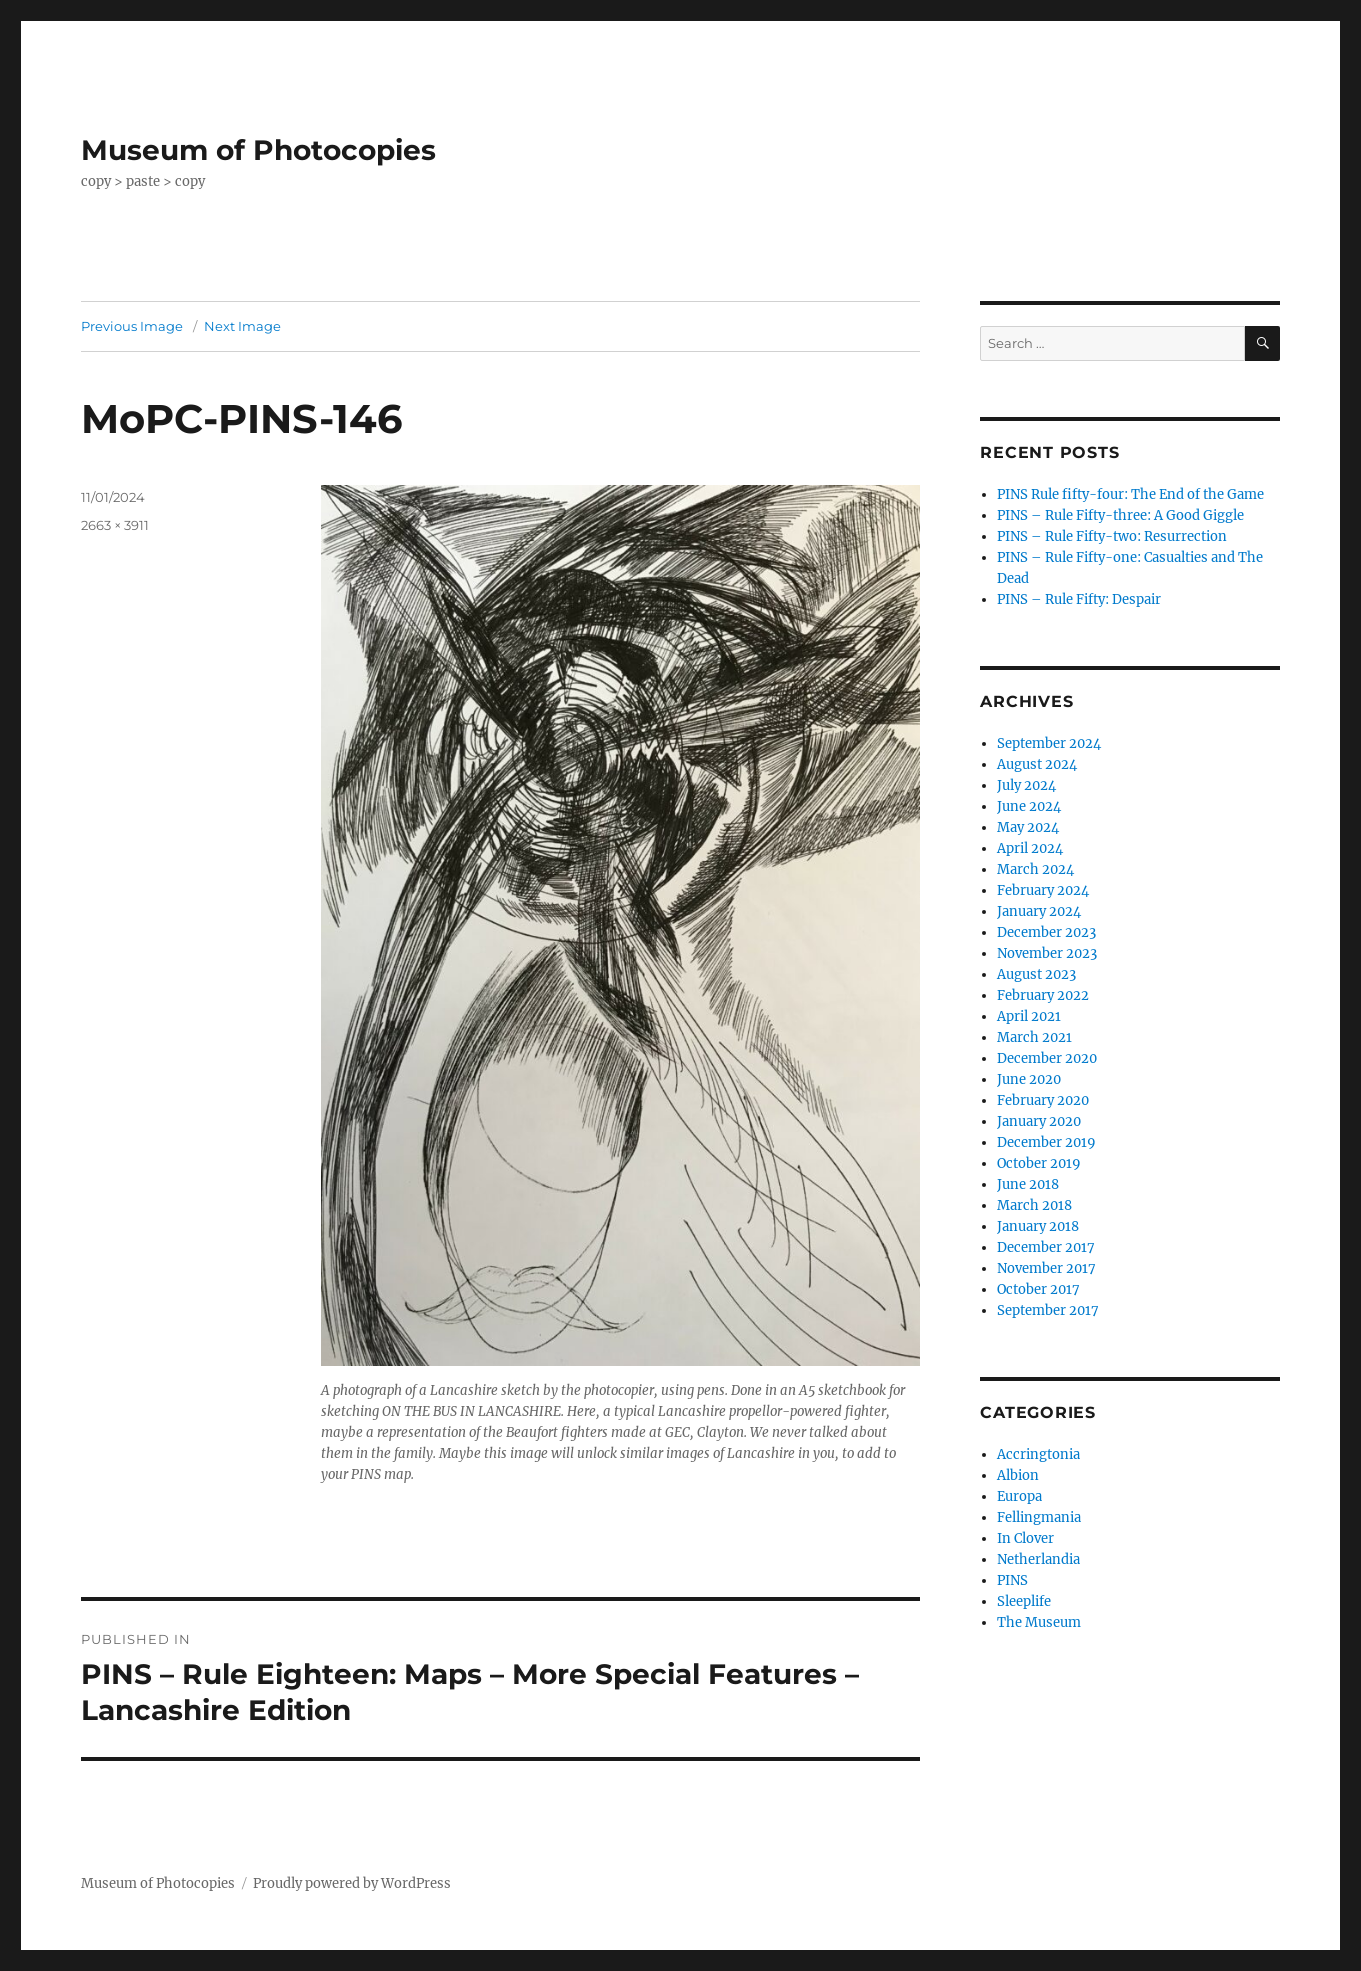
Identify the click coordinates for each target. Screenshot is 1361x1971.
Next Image (242, 326)
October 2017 (1038, 1289)
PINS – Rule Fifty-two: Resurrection (1112, 536)
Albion (1018, 1475)
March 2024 (1035, 869)
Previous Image (132, 326)
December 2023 (1046, 932)
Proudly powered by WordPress (352, 1883)
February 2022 (1043, 995)
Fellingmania (1039, 1517)
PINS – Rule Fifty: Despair (1079, 599)
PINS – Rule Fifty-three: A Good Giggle (1120, 515)
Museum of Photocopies (258, 150)
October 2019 (1039, 1163)
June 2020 (1029, 1079)
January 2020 (1039, 1121)
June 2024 (1029, 806)
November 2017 (1046, 1268)
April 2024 (1030, 848)
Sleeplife (1024, 1601)
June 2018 (1028, 1184)
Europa (1019, 1496)
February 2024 (1043, 890)
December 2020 (1047, 1058)
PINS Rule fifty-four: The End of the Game (1130, 494)
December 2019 (1046, 1142)
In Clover (1025, 1538)
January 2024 (1039, 911)
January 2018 (1038, 1226)
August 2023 (1036, 974)
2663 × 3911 (115, 525)
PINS (1012, 1580)
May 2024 (1028, 827)
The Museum (1039, 1622)
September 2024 (1049, 743)
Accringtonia (1038, 1454)
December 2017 (1046, 1247)
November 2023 (1047, 953)
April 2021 (1029, 1016)
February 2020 (1043, 1100)
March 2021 (1034, 1037)
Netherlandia (1038, 1559)
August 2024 (1037, 764)
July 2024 (1026, 785)
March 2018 (1034, 1205)
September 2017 (1048, 1310)
